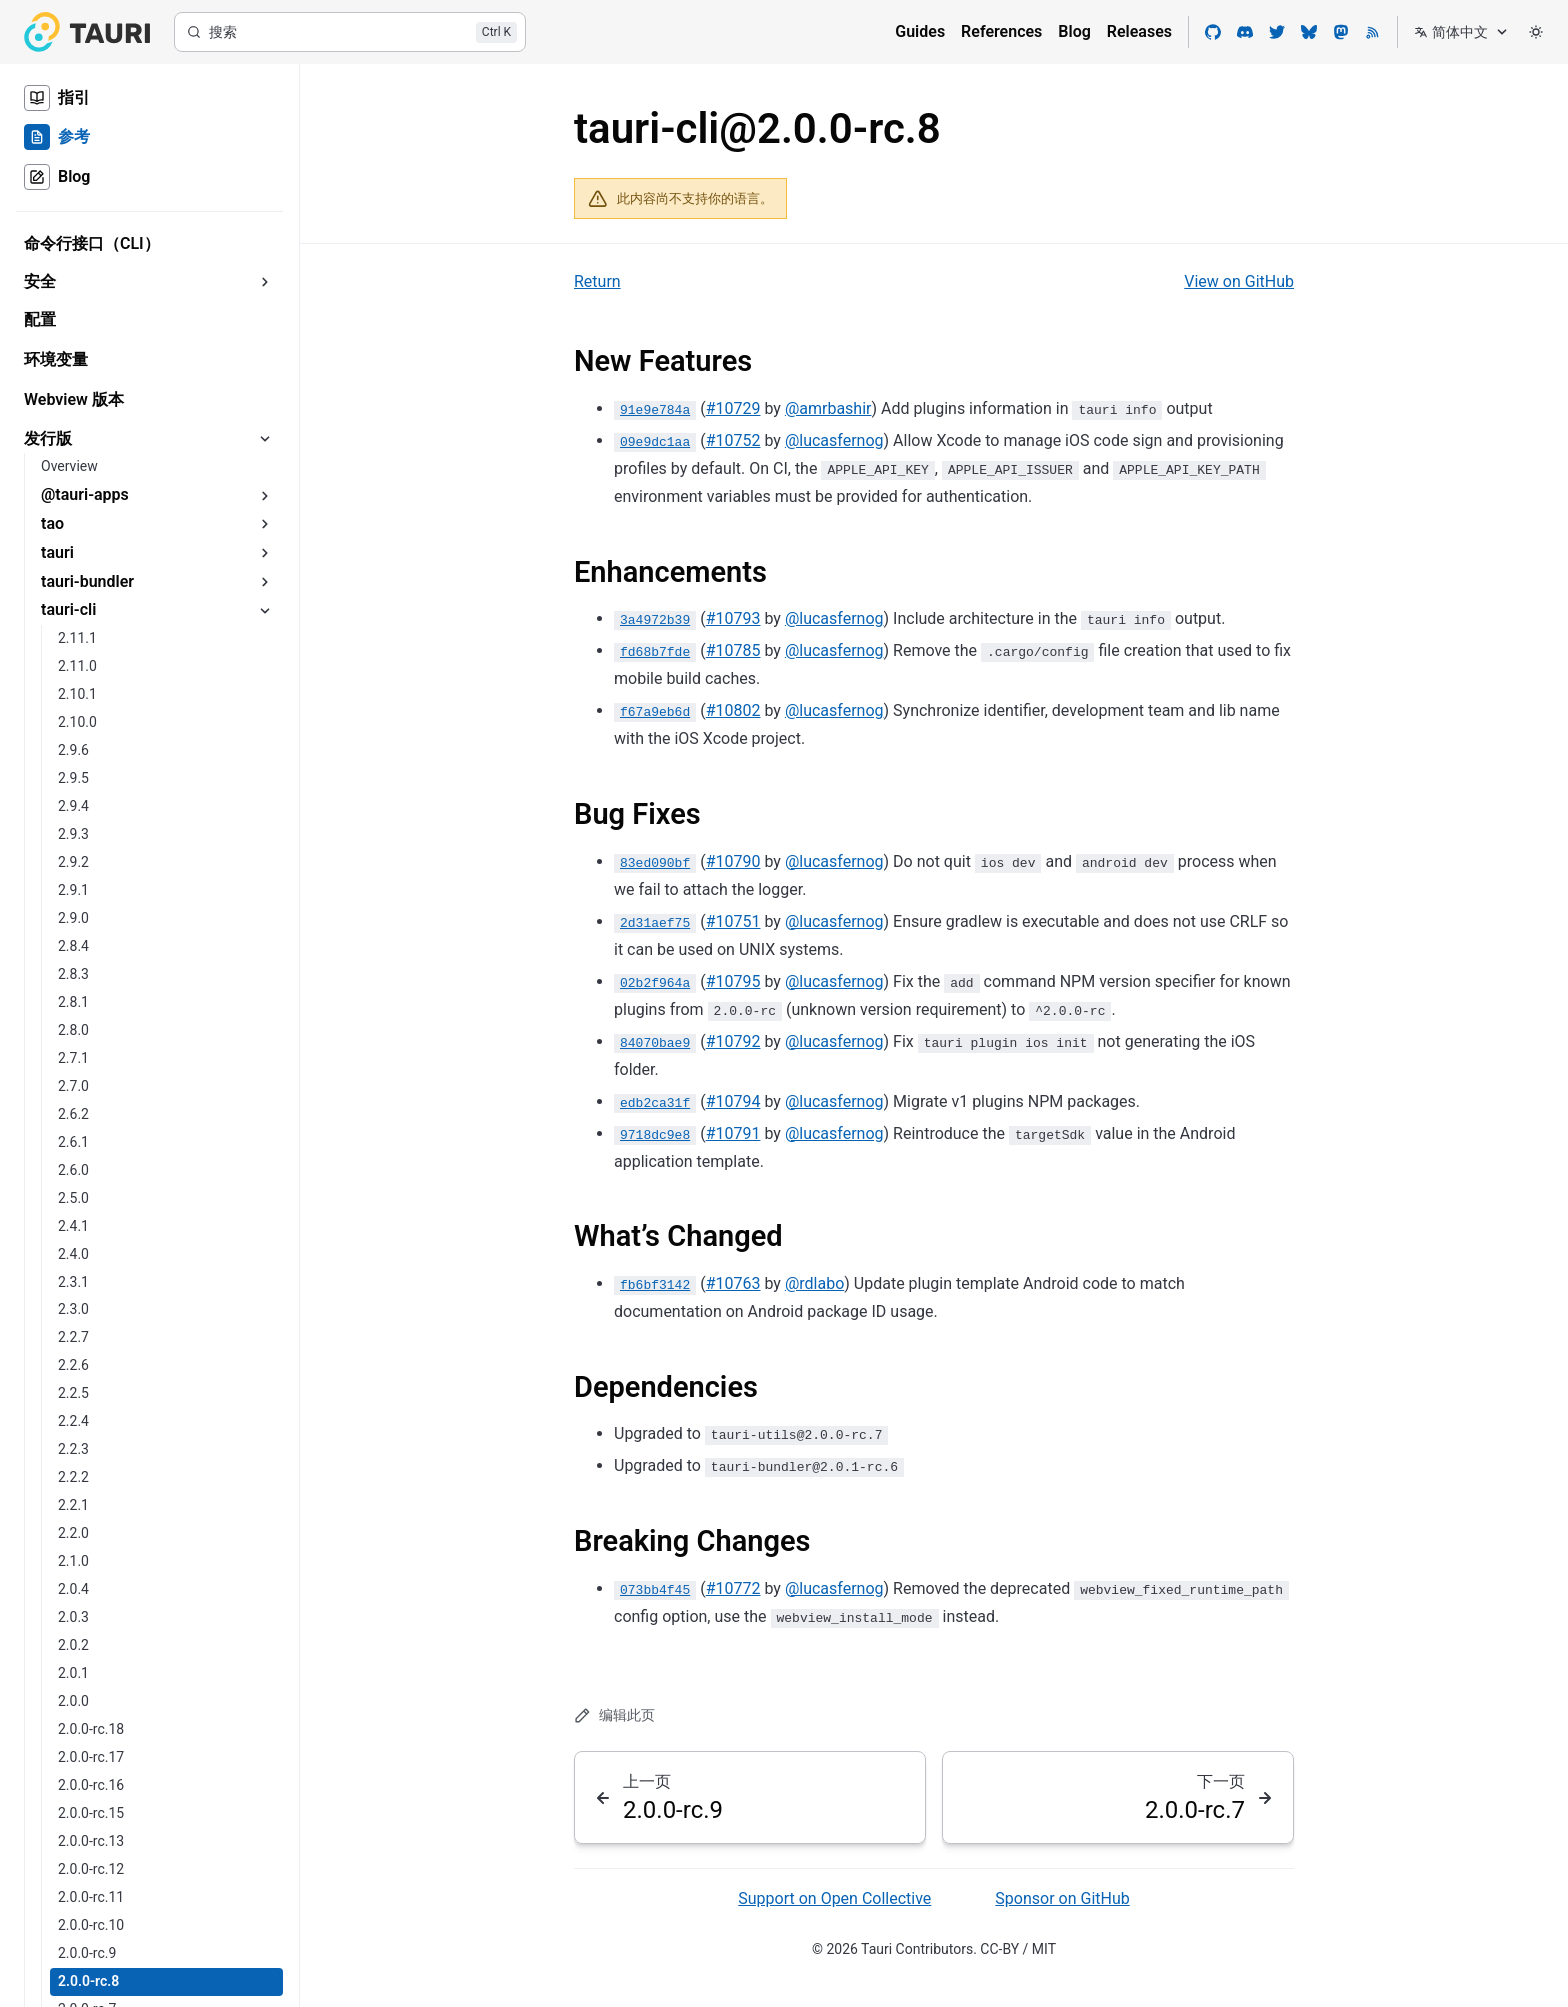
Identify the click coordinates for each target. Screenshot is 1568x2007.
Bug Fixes (637, 814)
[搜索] (350, 32)
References (1001, 31)
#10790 (733, 861)
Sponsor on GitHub (1062, 1898)
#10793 (733, 618)
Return (597, 281)
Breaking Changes (692, 1541)
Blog (1074, 31)
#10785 (733, 650)
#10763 (733, 1283)
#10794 (733, 1101)
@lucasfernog (834, 440)
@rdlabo (814, 1283)
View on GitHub (1239, 281)
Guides (920, 31)
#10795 (733, 981)
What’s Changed (678, 1236)
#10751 (733, 921)
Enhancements (670, 572)
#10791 (733, 1133)
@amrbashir (828, 408)
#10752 (733, 440)
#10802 (733, 710)
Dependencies (666, 1387)
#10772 (733, 1588)
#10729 (733, 408)
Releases (1139, 31)
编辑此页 (614, 1715)
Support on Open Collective (834, 1898)
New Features (663, 361)
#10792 (733, 1041)
